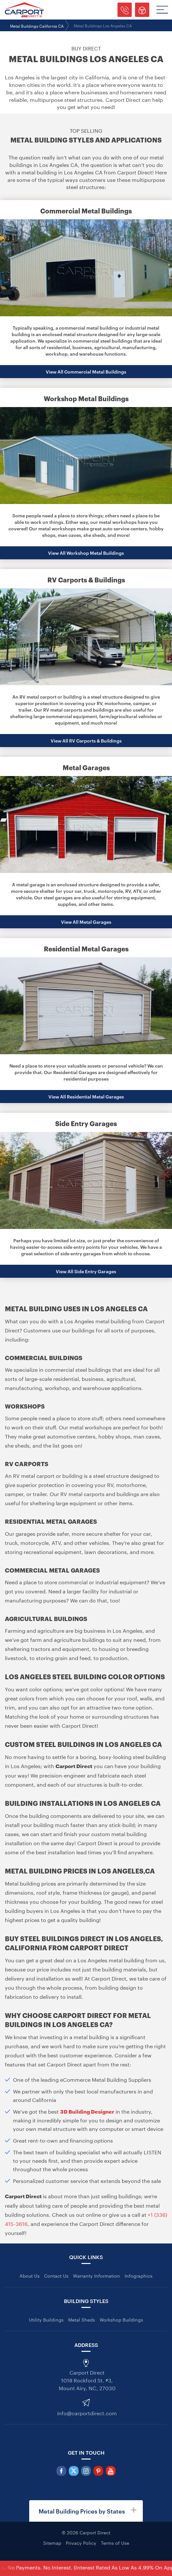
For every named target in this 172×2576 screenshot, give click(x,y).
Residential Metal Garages (86, 948)
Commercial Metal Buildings (86, 210)
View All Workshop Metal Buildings (86, 553)
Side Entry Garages (86, 1123)
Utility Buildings (46, 2319)
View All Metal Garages (86, 922)
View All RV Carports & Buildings (86, 740)
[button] (86, 2511)
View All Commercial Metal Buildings (86, 371)
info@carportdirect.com (87, 2412)
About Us (29, 2275)
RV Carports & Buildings (86, 579)
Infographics (139, 2275)
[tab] (86, 2511)
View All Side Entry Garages (86, 1271)
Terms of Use (115, 2542)
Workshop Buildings (121, 2319)
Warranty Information (96, 2275)
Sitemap (52, 2542)
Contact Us (56, 2275)
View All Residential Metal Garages (86, 1096)
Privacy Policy (81, 2542)
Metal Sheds (81, 2319)
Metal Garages (86, 767)
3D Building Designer (87, 2111)
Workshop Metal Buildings (86, 398)
